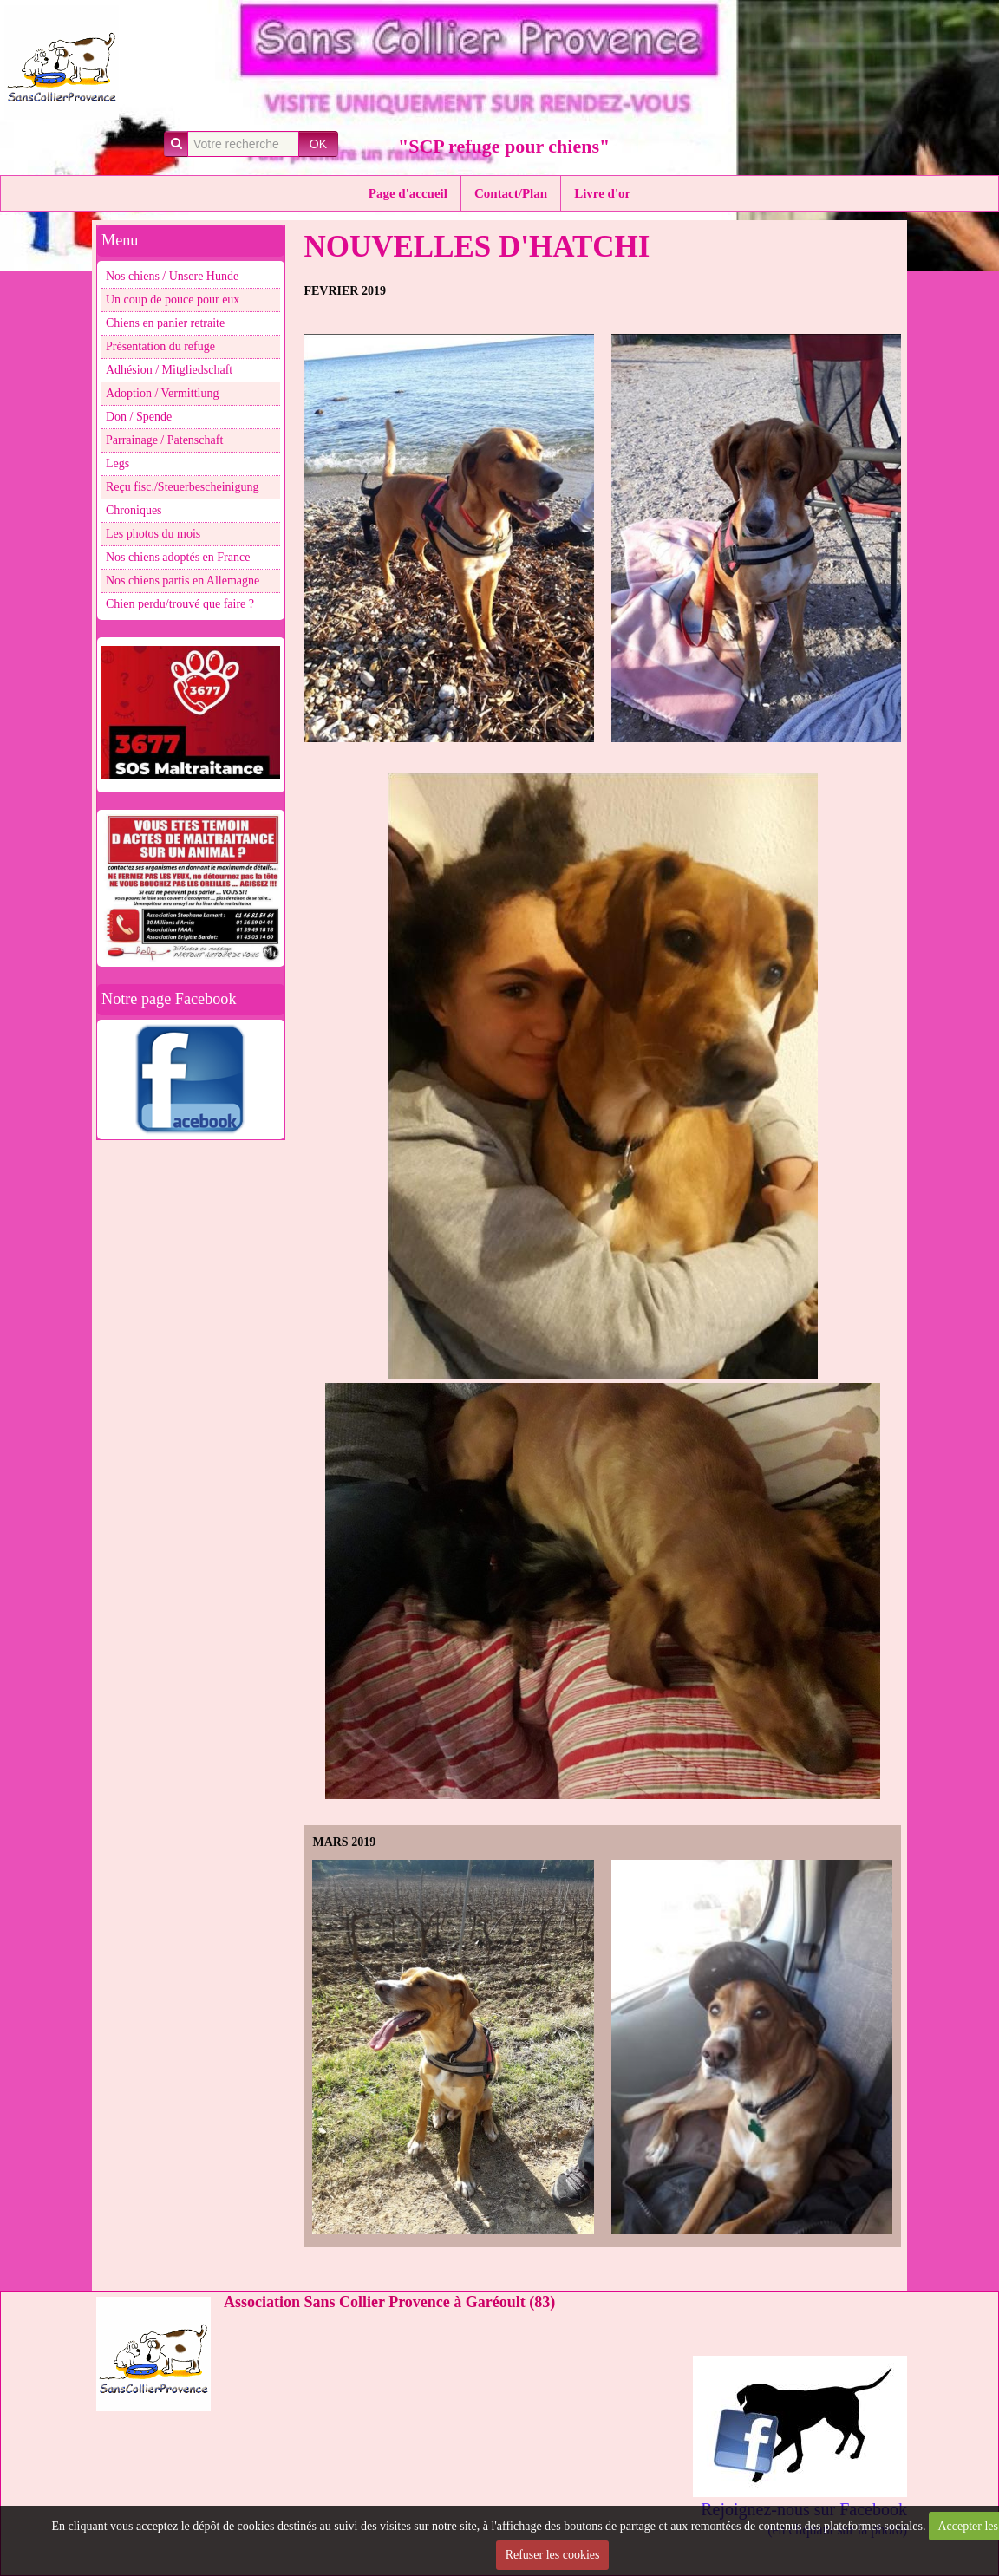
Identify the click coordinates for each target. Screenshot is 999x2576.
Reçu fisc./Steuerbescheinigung (182, 486)
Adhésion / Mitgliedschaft (169, 369)
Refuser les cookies (553, 2554)
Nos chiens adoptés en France (178, 557)
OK (318, 144)
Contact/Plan (510, 193)
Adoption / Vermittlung (162, 393)
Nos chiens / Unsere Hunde (172, 276)
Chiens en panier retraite (165, 322)
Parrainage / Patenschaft (164, 440)
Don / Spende (139, 416)
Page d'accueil (408, 193)
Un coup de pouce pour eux (172, 299)
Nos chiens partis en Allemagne (182, 580)
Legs (117, 463)
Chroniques (134, 510)
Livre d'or (602, 193)
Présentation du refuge (160, 346)
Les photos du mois (153, 533)
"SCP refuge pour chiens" (504, 146)
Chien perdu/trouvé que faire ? (180, 603)
